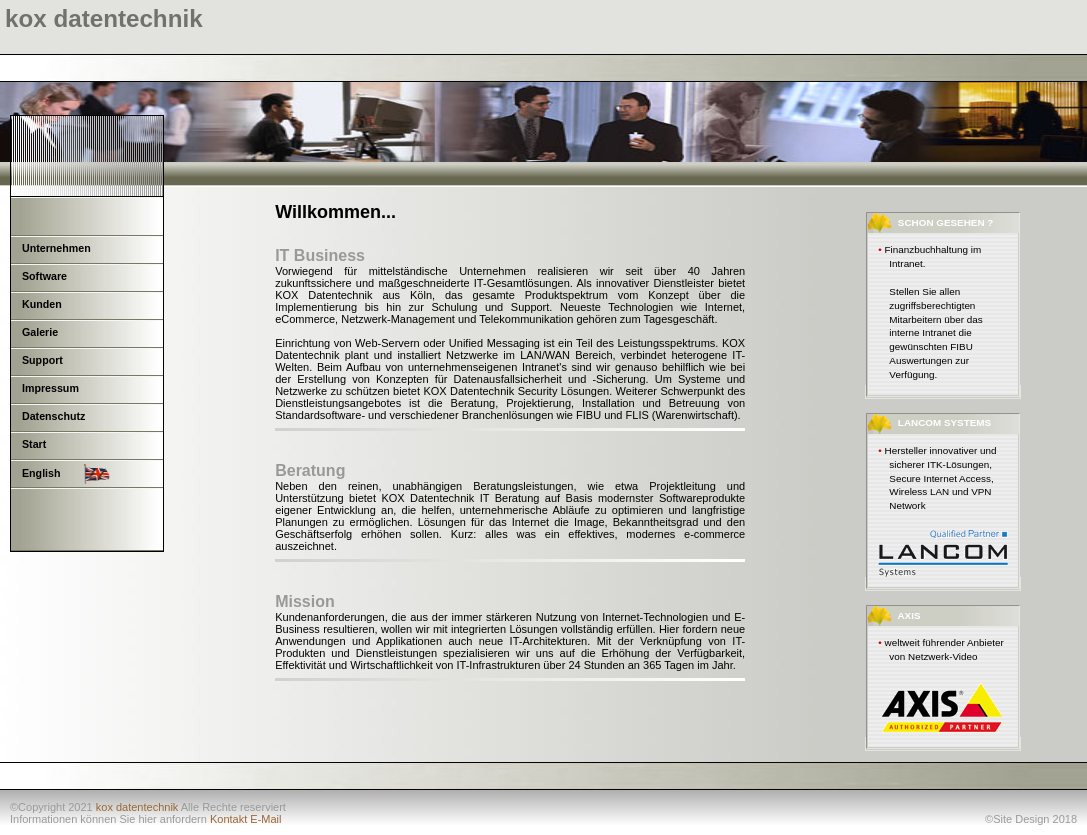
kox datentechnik (137, 807)
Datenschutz (53, 416)
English (66, 474)
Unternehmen (56, 248)
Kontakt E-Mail (246, 819)
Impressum (50, 388)
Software (44, 276)
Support (42, 360)
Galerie (40, 332)
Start (34, 444)
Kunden (42, 304)
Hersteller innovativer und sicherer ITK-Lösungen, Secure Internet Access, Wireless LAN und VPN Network (941, 478)
